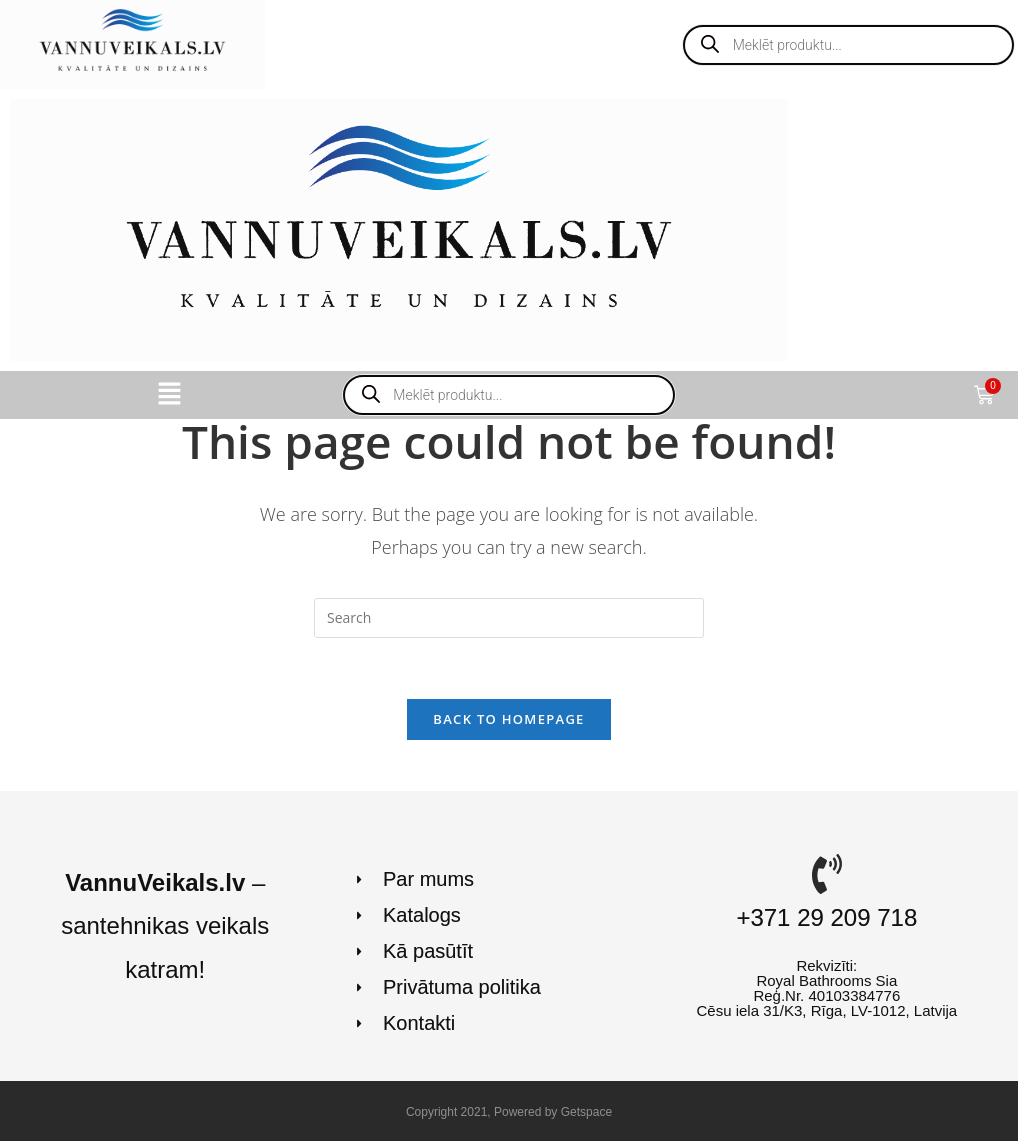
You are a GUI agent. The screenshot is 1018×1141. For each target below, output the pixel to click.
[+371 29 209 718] (827, 874)
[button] (169, 395)
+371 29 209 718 (826, 917)
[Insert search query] (509, 618)
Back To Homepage (508, 719)
